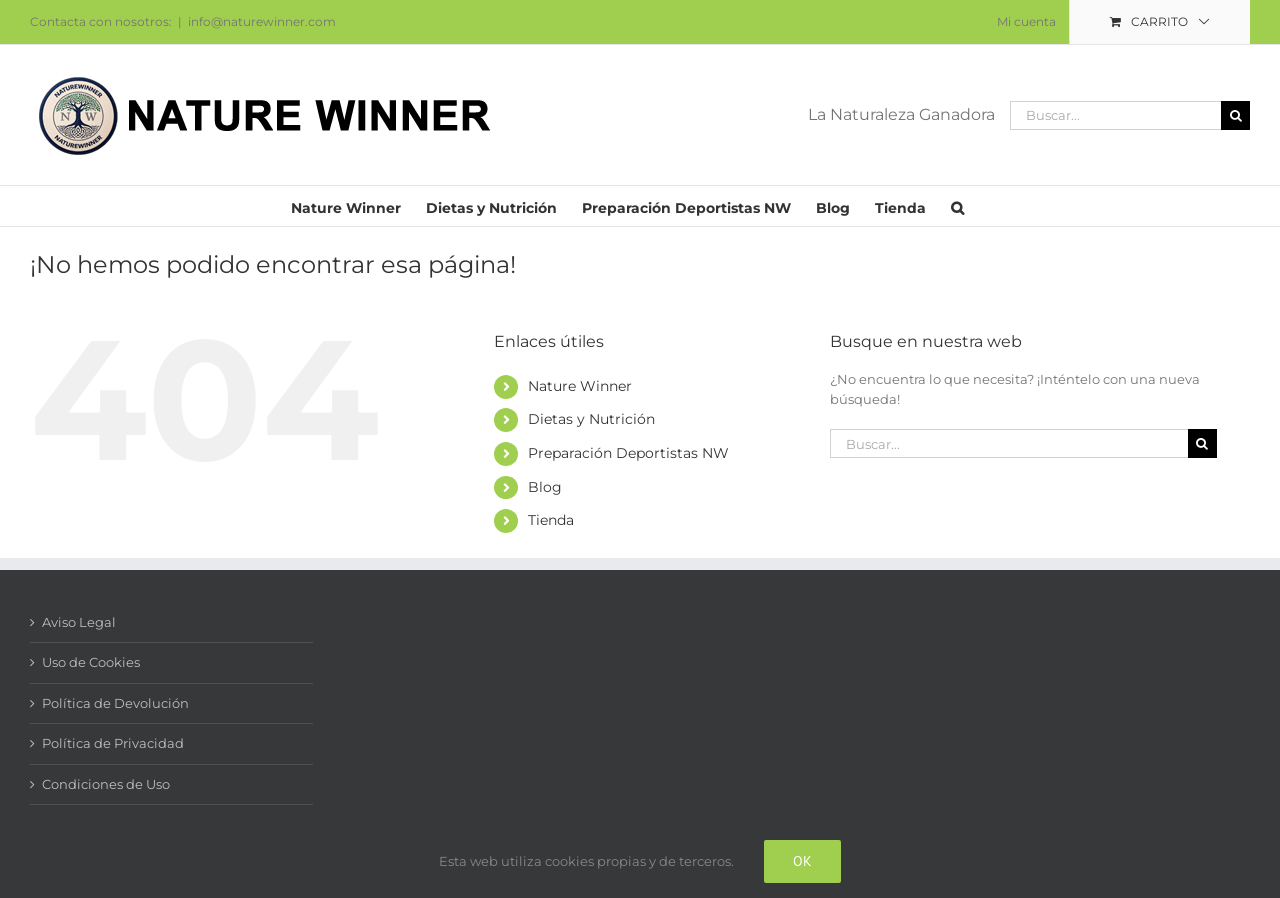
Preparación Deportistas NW (628, 453)
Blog (545, 487)
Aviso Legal (79, 622)
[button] (957, 206)
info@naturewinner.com (262, 21)
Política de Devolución (115, 703)
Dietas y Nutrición (591, 419)
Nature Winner (580, 386)
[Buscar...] (1115, 115)
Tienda (551, 520)
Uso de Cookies (91, 662)
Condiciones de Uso (106, 784)
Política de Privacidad (113, 743)
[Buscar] (1235, 115)
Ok (802, 861)
